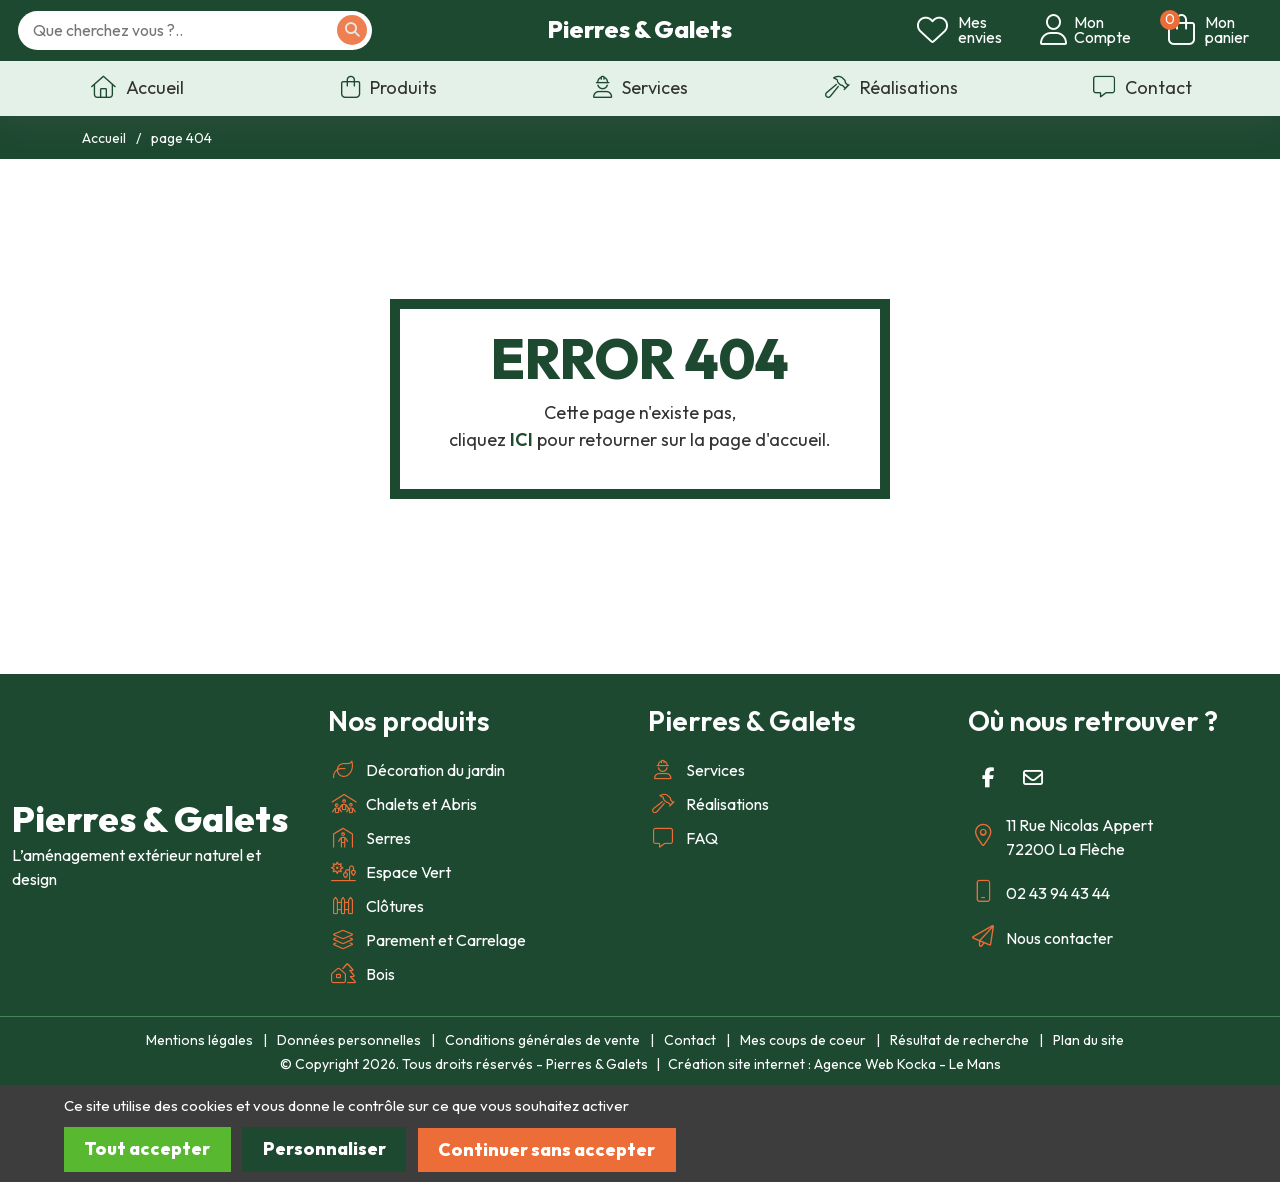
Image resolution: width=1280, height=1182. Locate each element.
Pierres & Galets (639, 30)
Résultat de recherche (959, 1040)
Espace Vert (389, 872)
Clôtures (376, 906)
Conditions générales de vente (542, 1040)
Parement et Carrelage (427, 940)
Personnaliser (327, 1149)
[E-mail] (1033, 778)
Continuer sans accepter (553, 1149)
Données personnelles (349, 1040)
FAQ (683, 838)
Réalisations (708, 804)
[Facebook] (988, 778)
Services (696, 770)
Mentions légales (199, 1040)
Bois (361, 974)
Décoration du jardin (416, 770)
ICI (521, 439)
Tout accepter (148, 1149)
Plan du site (1088, 1040)
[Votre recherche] (202, 31)
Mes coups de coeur (803, 1040)
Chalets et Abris (402, 804)
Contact (690, 1040)
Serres (369, 838)
